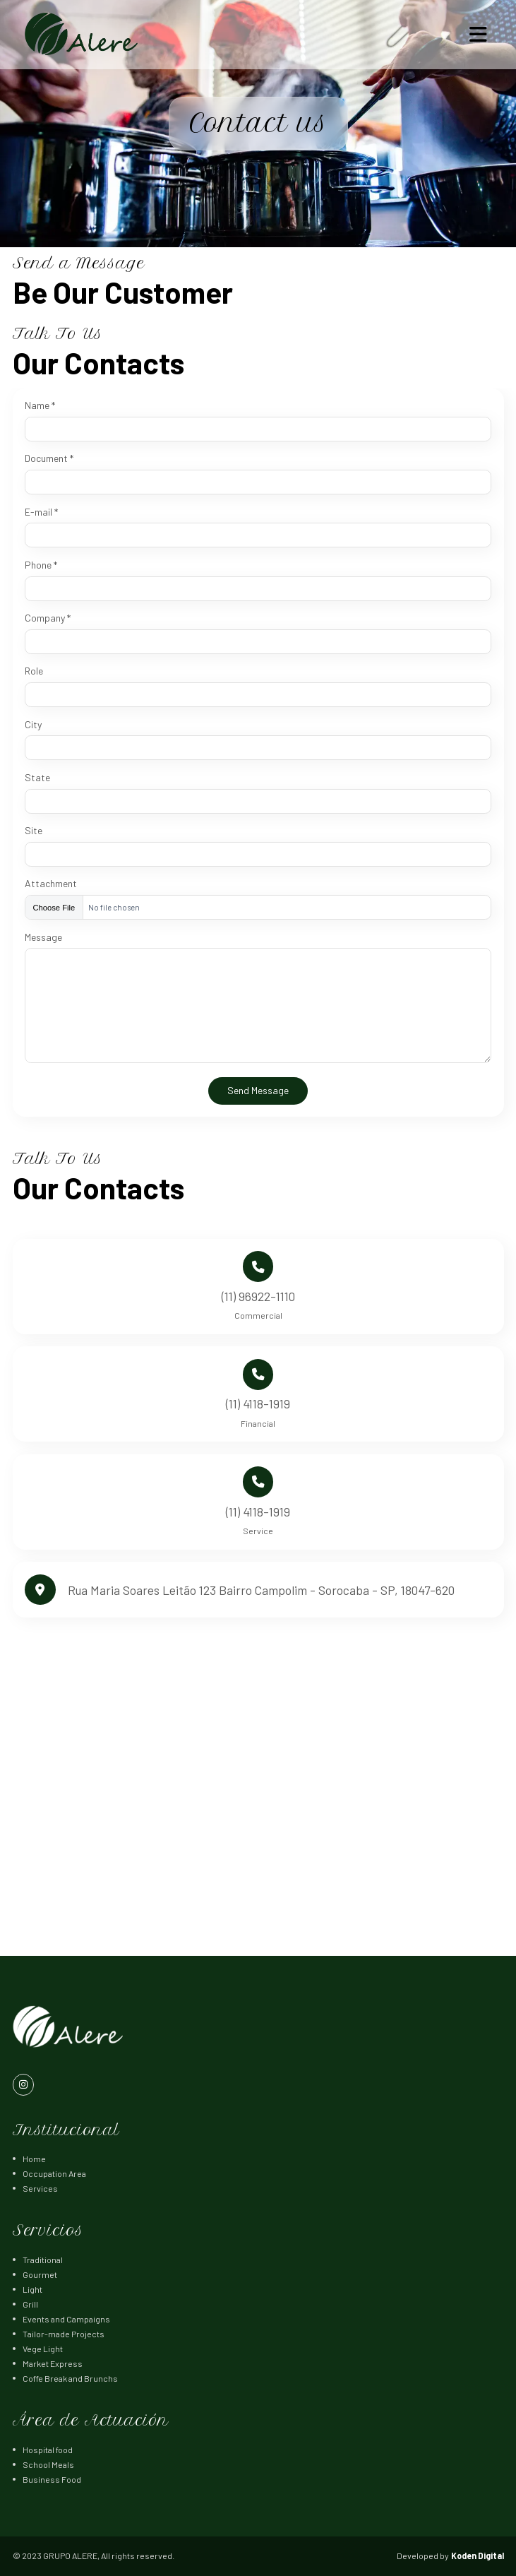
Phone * (41, 565)
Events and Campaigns (66, 2319)
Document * (49, 458)
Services (40, 2188)
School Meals (48, 2464)
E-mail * (41, 512)
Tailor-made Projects (63, 2334)
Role (34, 671)
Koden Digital (477, 2555)
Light (32, 2289)
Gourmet (40, 2274)
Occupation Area (54, 2173)
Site (33, 831)
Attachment (51, 884)
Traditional (43, 2260)
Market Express (53, 2363)
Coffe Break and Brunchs (70, 2378)
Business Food (52, 2479)
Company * (48, 618)
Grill (30, 2304)
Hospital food (48, 2450)
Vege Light (43, 2349)
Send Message (258, 1090)
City (33, 725)
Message (43, 937)
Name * (40, 405)
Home (34, 2159)
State (37, 778)
